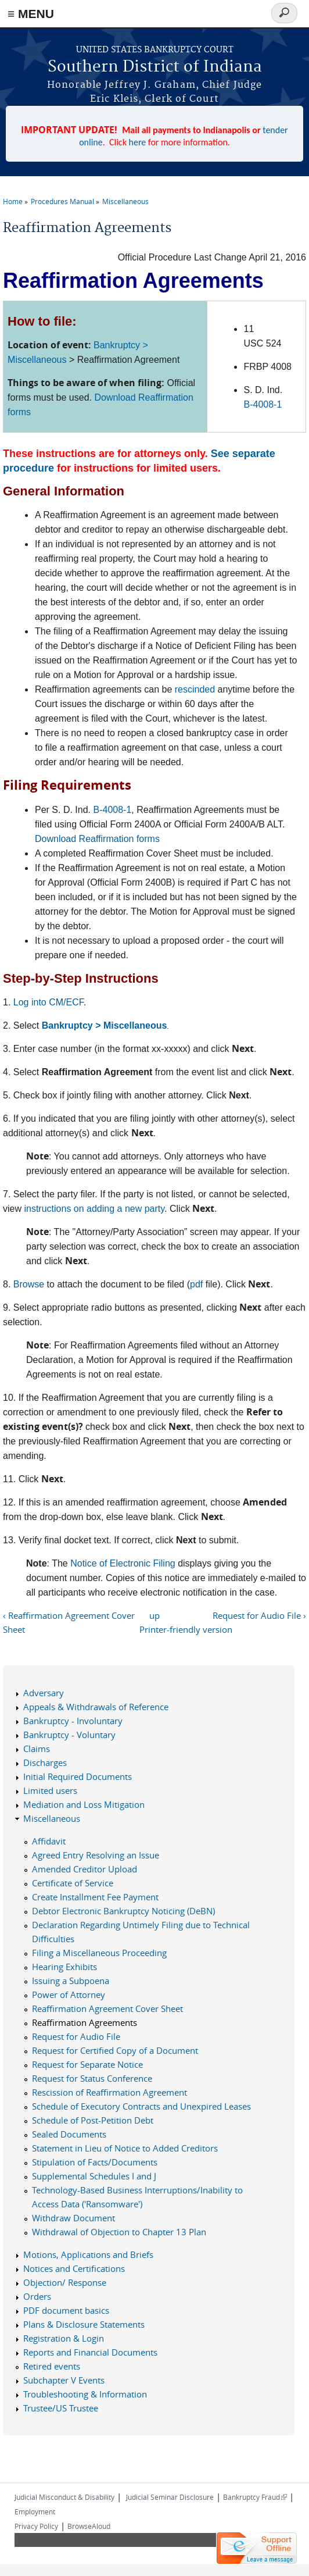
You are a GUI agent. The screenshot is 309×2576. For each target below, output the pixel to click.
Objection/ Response (64, 2282)
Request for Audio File (76, 2036)
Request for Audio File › (259, 1615)
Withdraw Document (73, 2218)
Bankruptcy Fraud (255, 2497)
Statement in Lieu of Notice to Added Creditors (125, 2148)
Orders (37, 2296)
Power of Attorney (68, 1994)
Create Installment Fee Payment (95, 1897)
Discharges (45, 1762)
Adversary (43, 1693)
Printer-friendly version (185, 1629)
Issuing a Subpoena (70, 1980)
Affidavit (49, 1841)
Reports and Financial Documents (90, 2352)
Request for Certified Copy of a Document (115, 2050)
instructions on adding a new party (94, 1209)
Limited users (50, 1790)
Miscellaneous (125, 201)
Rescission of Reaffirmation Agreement (109, 2092)
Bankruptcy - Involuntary (73, 1720)
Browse (28, 1284)
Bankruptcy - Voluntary (69, 1734)
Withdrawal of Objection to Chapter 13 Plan (119, 2232)
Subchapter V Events (64, 2380)
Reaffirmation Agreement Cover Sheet (107, 2008)
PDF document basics (66, 2310)
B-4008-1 (263, 404)
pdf (196, 1284)
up (154, 1615)
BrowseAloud (88, 2526)
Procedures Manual (62, 201)
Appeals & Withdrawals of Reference (95, 1706)
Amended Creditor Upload (84, 1869)
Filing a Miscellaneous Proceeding (99, 1952)
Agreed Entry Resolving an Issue (95, 1855)
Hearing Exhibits (64, 1966)
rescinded (195, 689)
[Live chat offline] (256, 2548)
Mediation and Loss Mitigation (84, 1804)
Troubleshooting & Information (85, 2394)
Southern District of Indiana (155, 67)
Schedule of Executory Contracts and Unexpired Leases (141, 2106)
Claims (36, 1748)
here (137, 142)
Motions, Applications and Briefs (88, 2254)
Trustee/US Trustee (60, 2408)
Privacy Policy (36, 2526)
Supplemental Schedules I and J (94, 2176)
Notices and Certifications (74, 2268)
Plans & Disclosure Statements (84, 2324)
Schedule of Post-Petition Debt (92, 2120)
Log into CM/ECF (48, 1002)
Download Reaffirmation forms (97, 839)
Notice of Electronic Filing (122, 1563)
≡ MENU (31, 13)
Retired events (51, 2366)
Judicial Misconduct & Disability (64, 2497)
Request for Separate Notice (87, 2064)
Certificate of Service (72, 1883)
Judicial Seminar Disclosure (170, 2497)
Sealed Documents (69, 2134)
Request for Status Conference (92, 2078)
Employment (35, 2511)
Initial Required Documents (77, 1776)
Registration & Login (63, 2338)
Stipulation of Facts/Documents (94, 2162)
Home (13, 201)
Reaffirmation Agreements (84, 2022)
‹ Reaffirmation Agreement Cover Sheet (69, 1622)
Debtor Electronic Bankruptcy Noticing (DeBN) (123, 1911)
